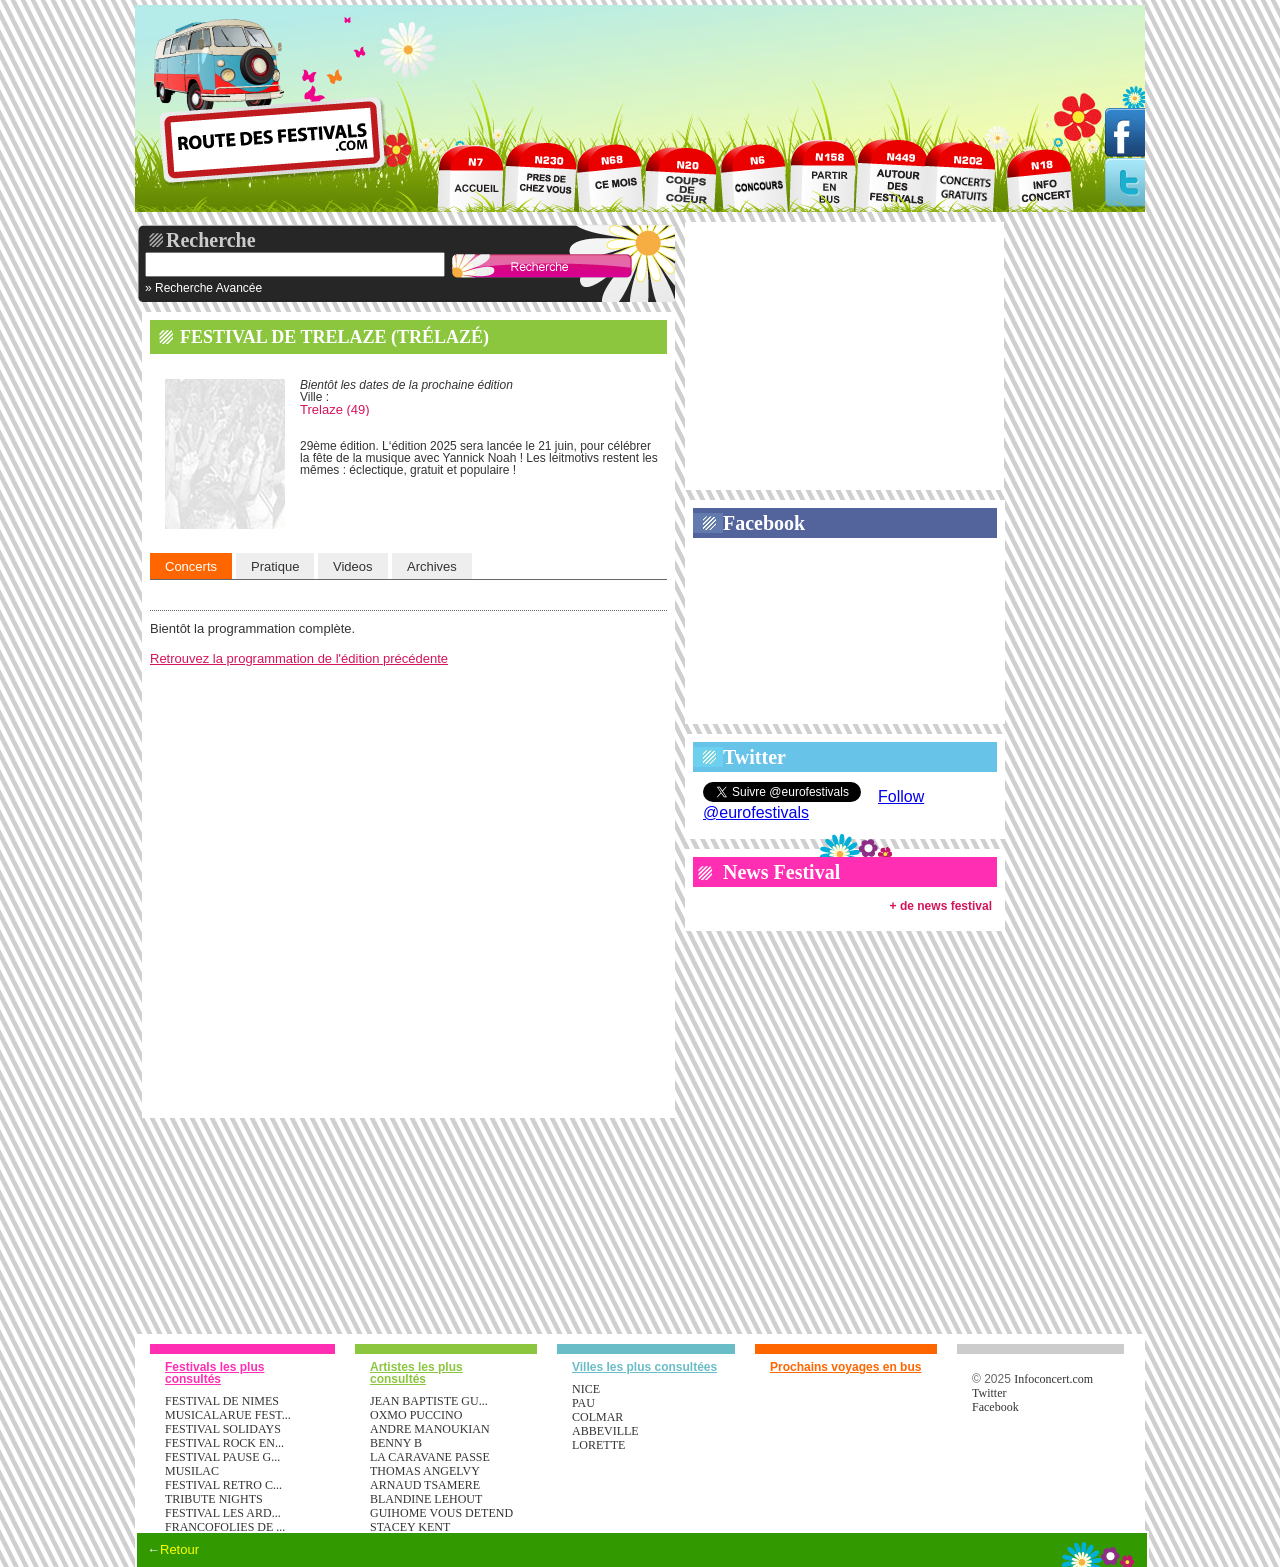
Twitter (754, 757)
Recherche (211, 240)
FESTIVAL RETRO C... (223, 1485)
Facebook (764, 523)
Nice (586, 1389)
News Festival (781, 872)
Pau (583, 1403)
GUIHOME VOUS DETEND (441, 1513)
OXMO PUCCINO (416, 1415)
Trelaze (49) (335, 409)
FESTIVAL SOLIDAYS (223, 1429)
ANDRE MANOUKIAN (430, 1429)
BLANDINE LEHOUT (426, 1499)
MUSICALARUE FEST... (228, 1415)
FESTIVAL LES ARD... (223, 1513)
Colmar (597, 1417)
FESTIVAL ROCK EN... (224, 1443)
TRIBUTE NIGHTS (214, 1499)
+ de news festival (941, 906)
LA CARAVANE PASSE (430, 1457)
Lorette (598, 1445)
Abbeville (605, 1431)
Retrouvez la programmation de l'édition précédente (299, 658)
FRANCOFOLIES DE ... (225, 1527)
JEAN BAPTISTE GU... (429, 1401)
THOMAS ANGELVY (425, 1471)
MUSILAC (192, 1471)
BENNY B (396, 1443)
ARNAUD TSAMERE (425, 1485)
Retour (179, 1549)
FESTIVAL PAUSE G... (222, 1457)
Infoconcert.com (1053, 1379)
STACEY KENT (410, 1527)
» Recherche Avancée (203, 288)
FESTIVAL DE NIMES (222, 1401)
